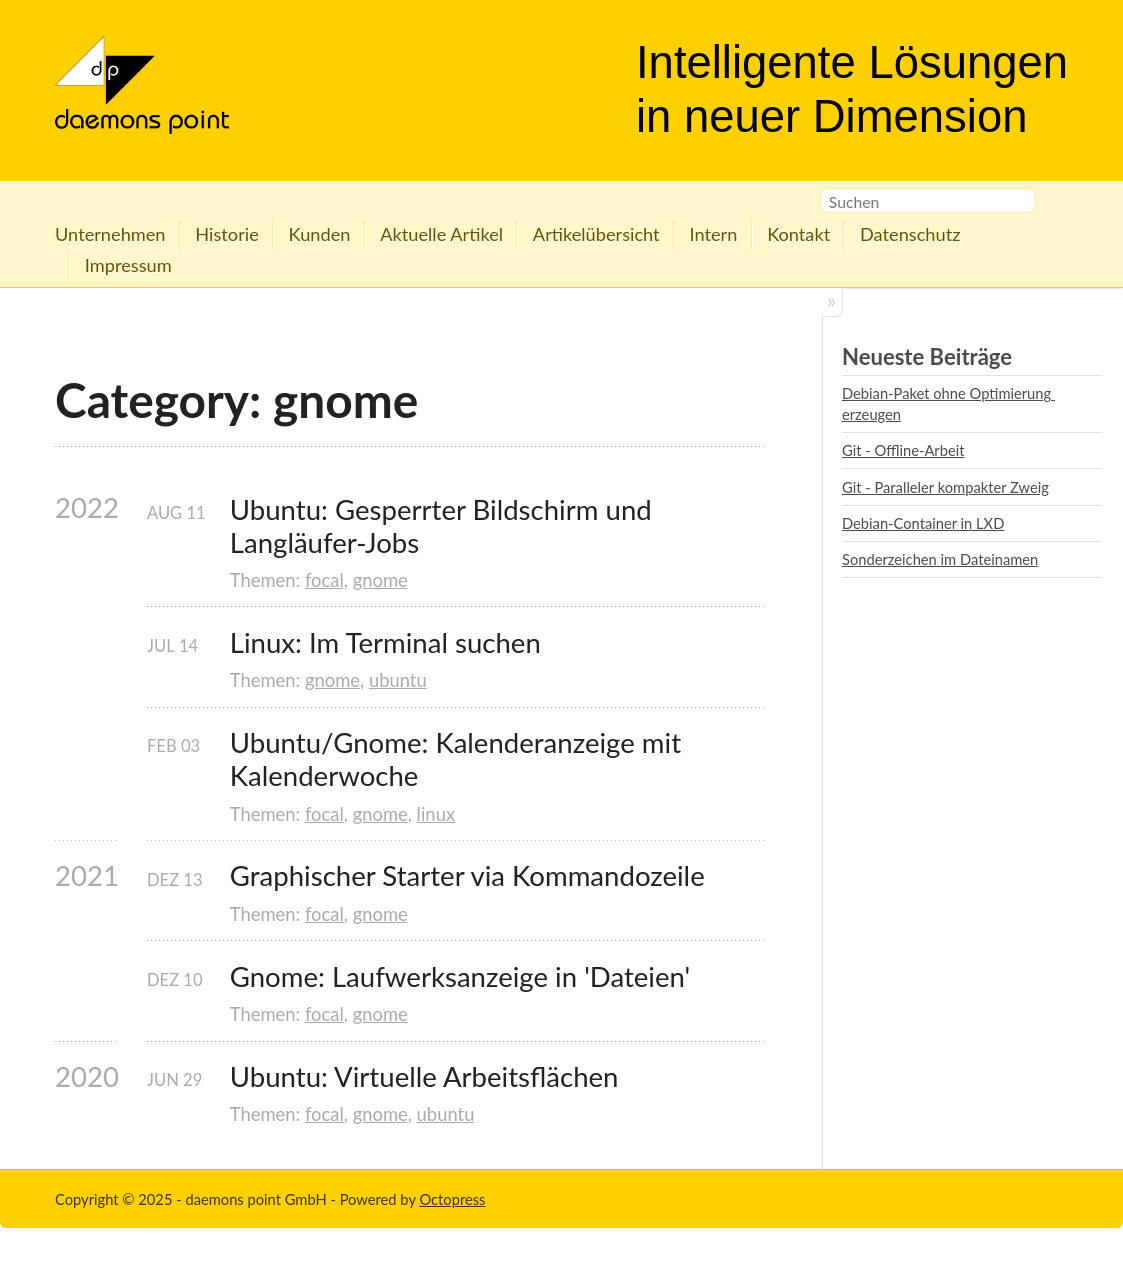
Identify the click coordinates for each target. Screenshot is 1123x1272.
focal (324, 580)
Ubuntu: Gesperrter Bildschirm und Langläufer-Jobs (444, 526)
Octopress (452, 1199)
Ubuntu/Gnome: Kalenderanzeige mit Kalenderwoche (459, 759)
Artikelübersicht (596, 234)
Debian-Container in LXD (923, 523)
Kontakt (798, 234)
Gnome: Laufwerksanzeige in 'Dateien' (460, 976)
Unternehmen (110, 234)
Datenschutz (910, 234)
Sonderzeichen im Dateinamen (940, 559)
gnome (380, 580)
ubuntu (398, 680)
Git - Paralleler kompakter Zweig (945, 487)
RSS (1057, 204)
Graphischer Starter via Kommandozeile (467, 875)
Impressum (128, 265)
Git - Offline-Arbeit (903, 450)
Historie (226, 234)
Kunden (320, 234)
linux (436, 814)
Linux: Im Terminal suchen (385, 642)
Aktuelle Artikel (441, 234)
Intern (713, 234)
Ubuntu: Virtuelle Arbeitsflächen (424, 1076)
